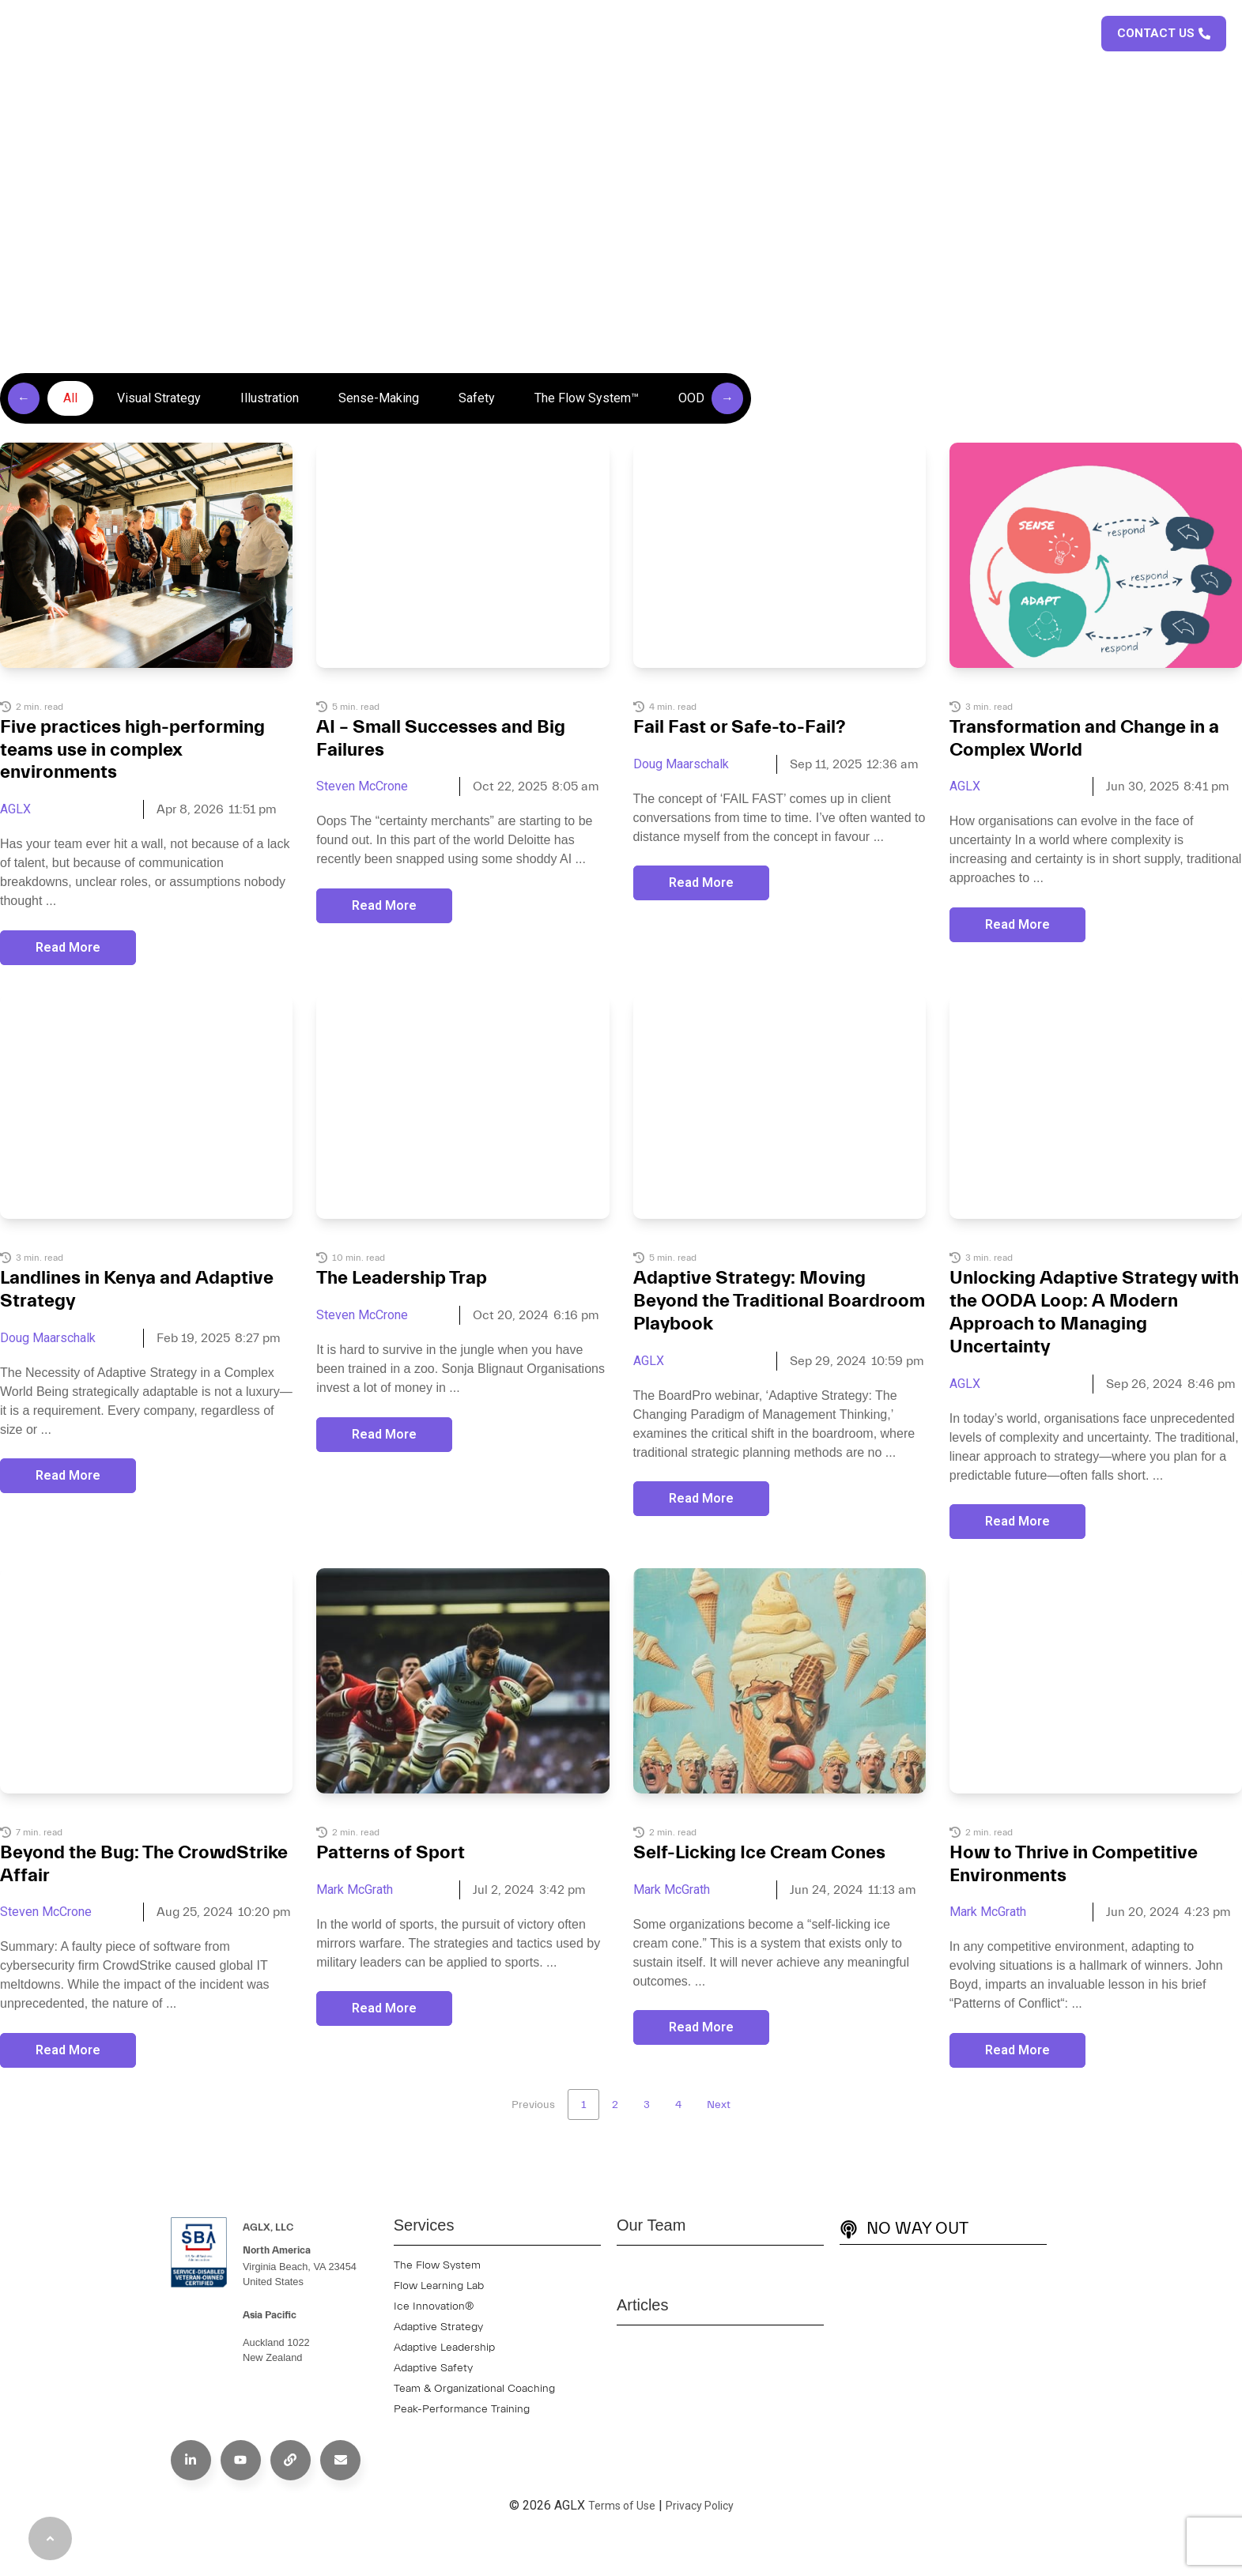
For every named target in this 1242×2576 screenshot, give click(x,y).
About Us (645, 34)
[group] (375, 398)
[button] (1075, 30)
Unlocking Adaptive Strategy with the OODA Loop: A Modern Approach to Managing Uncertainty (1094, 1312)
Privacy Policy (700, 2505)
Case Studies (844, 34)
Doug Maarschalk (681, 763)
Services (743, 34)
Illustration (269, 397)
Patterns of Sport (390, 1853)
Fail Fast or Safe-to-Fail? (739, 727)
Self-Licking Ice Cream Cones (759, 1853)
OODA (695, 397)
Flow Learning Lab (439, 2286)
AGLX (15, 809)
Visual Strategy (159, 397)
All (70, 397)
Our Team (651, 2225)
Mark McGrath (354, 1889)
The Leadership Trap (401, 1278)
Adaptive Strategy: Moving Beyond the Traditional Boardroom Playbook (779, 1301)
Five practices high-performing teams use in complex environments (132, 750)
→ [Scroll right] (727, 397)
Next (718, 2104)
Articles (936, 34)
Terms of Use (621, 2505)
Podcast (1012, 34)
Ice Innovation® (434, 2306)
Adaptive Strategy (438, 2327)
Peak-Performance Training (462, 2409)
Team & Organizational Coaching (474, 2388)
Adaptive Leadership (444, 2347)
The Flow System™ (586, 397)
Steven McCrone (362, 786)
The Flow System (437, 2265)
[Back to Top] (50, 2538)
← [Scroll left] (23, 397)
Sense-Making (378, 397)
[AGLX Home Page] (75, 33)
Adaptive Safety (433, 2368)
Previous (533, 2104)
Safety (477, 397)
